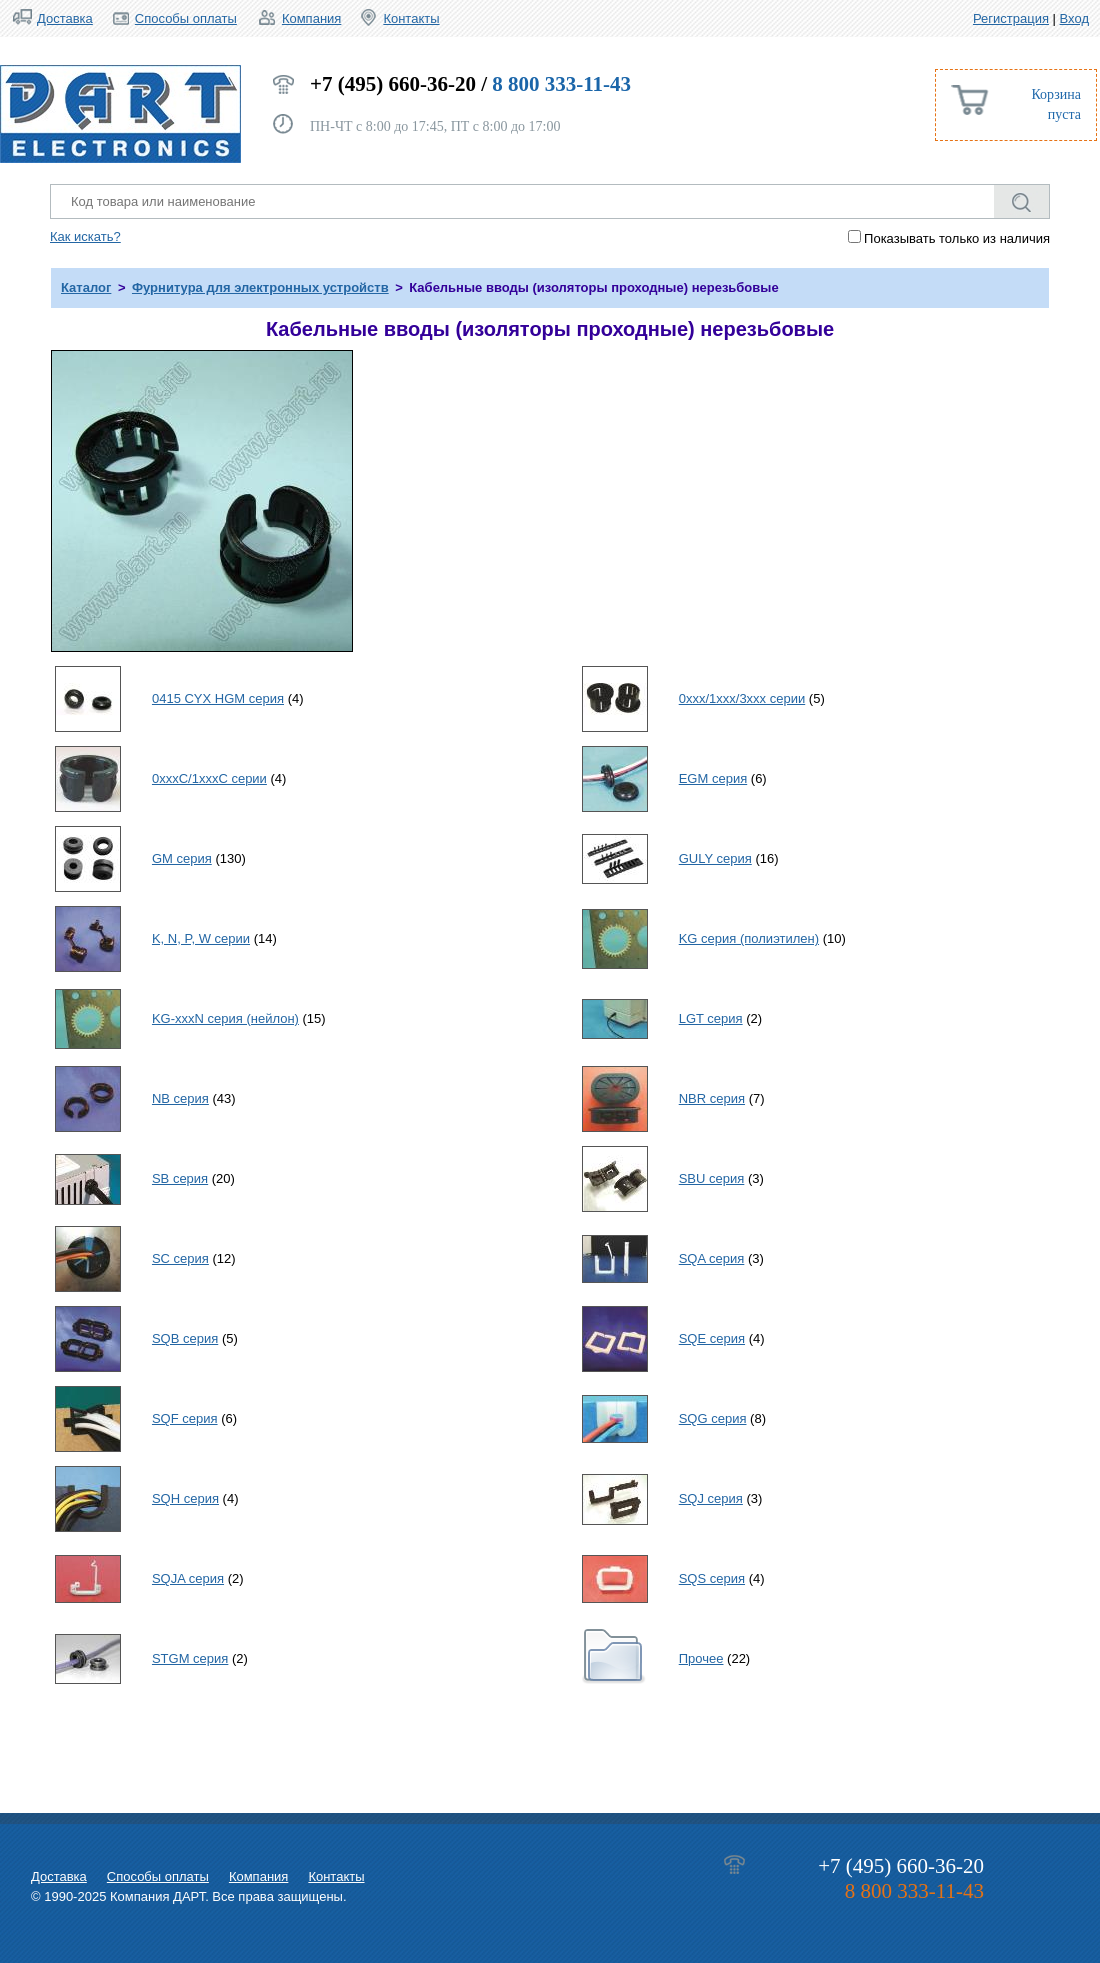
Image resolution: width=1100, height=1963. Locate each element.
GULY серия (715, 858)
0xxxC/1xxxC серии (209, 778)
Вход (1074, 18)
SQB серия (185, 1338)
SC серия (180, 1258)
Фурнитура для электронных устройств (260, 287)
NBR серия (712, 1098)
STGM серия (190, 1658)
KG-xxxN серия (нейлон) (225, 1018)
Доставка (65, 18)
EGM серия (713, 778)
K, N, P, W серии (201, 938)
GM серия (182, 858)
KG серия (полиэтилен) (749, 938)
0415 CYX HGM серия (218, 698)
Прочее (701, 1658)
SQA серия (712, 1258)
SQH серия (185, 1498)
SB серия (180, 1178)
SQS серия (712, 1578)
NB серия (180, 1098)
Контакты (411, 18)
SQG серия (713, 1418)
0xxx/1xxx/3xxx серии (742, 698)
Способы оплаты (186, 18)
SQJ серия (711, 1498)
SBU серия (712, 1178)
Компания (312, 18)
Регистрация (1011, 18)
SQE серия (712, 1338)
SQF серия (185, 1418)
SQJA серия (188, 1578)
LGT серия (711, 1018)
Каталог (86, 287)
